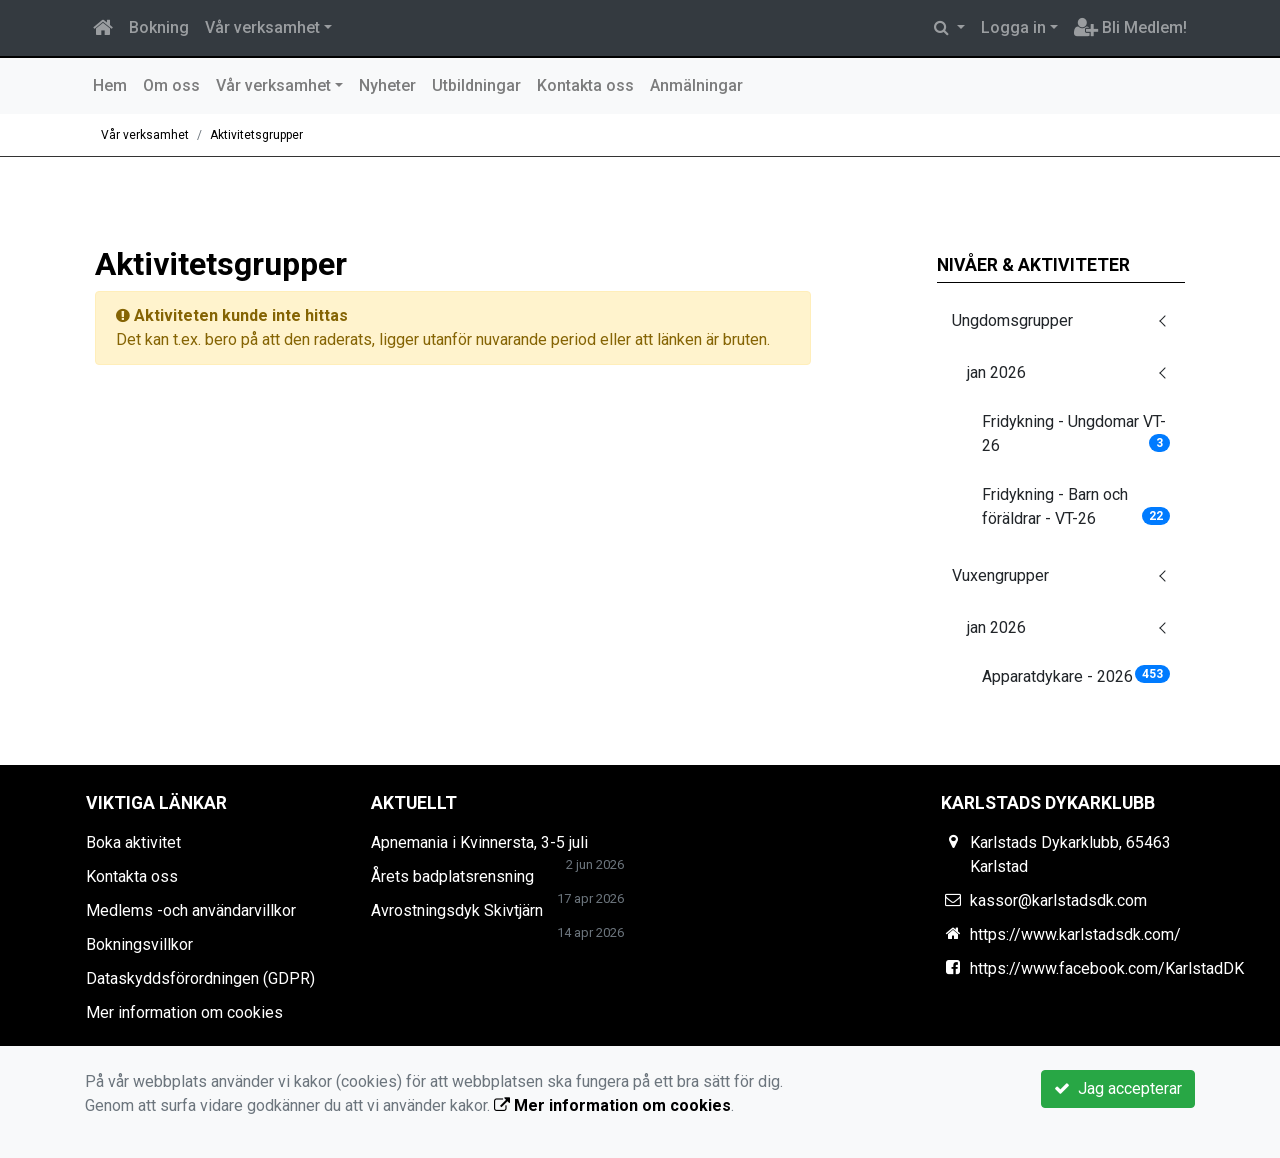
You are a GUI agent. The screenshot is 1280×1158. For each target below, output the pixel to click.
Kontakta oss (585, 85)
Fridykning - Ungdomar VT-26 (1076, 433)
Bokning (159, 27)
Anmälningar (696, 85)
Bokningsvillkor (139, 944)
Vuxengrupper (1000, 575)
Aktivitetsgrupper (256, 135)
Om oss (171, 85)
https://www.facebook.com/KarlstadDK (1107, 968)
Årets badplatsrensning (452, 876)
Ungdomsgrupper (1012, 320)
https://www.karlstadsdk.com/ (1075, 934)
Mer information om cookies (184, 1012)
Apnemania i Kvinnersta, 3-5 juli (479, 842)
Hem (110, 85)
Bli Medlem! (1130, 27)
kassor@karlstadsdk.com (1058, 900)
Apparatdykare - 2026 (1076, 675)
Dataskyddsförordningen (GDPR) (200, 978)
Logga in (1013, 27)
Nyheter (387, 85)
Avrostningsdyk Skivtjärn (457, 910)
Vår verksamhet (262, 27)
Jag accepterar (1118, 1088)
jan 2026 (996, 372)
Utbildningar (476, 85)
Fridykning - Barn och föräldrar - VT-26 (1076, 506)
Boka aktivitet (133, 842)
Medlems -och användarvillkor (191, 910)
